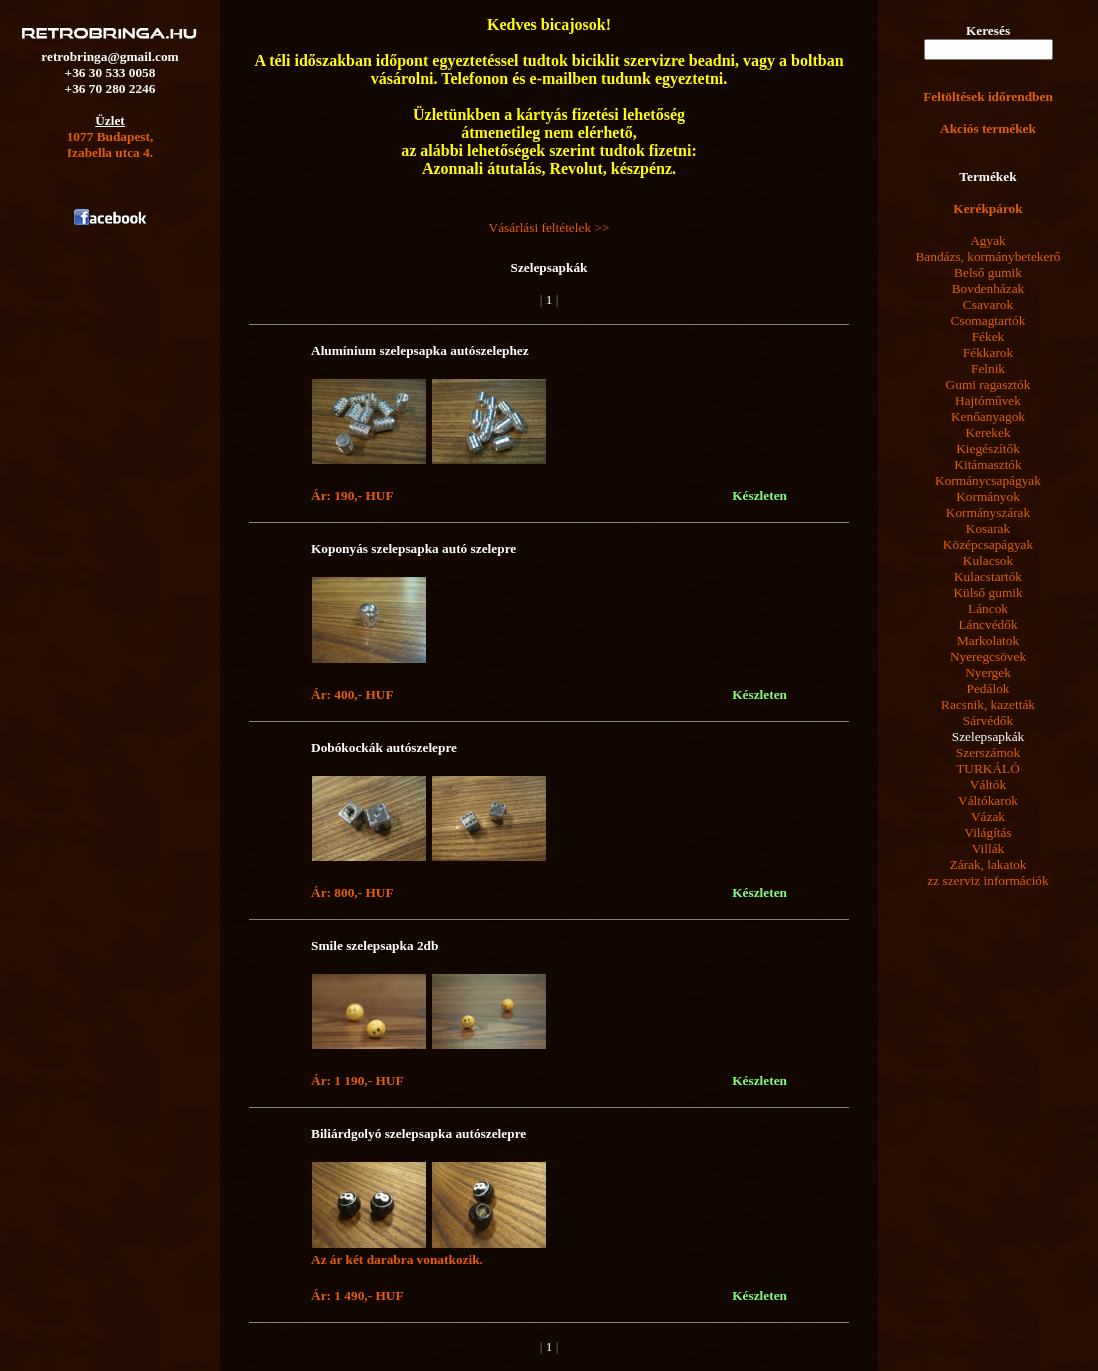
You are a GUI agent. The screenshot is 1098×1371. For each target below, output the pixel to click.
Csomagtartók (988, 320)
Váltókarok (988, 800)
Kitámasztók (987, 464)
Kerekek (987, 432)
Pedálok (988, 688)
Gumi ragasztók (988, 384)
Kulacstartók (988, 576)
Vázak (988, 816)
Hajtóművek (988, 400)
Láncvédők (987, 624)
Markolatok (988, 640)
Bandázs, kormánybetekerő (987, 256)
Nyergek (988, 672)
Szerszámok (988, 752)
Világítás (987, 832)
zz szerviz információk (987, 880)
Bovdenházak (988, 288)
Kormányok (988, 496)
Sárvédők (988, 720)
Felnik (988, 368)
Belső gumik (988, 272)
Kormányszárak (988, 512)
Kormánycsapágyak (988, 480)
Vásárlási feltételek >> (549, 227)
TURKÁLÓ (988, 768)
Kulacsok (988, 560)
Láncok (988, 608)
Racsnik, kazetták (988, 704)
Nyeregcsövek (988, 656)
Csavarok (988, 304)
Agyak (988, 240)
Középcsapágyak (988, 544)
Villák (988, 848)
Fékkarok (988, 352)
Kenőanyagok (988, 416)
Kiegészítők (988, 448)
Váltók (988, 784)
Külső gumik (987, 592)
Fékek (988, 336)
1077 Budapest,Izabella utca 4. (110, 144)
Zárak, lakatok (988, 864)
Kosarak (988, 528)
